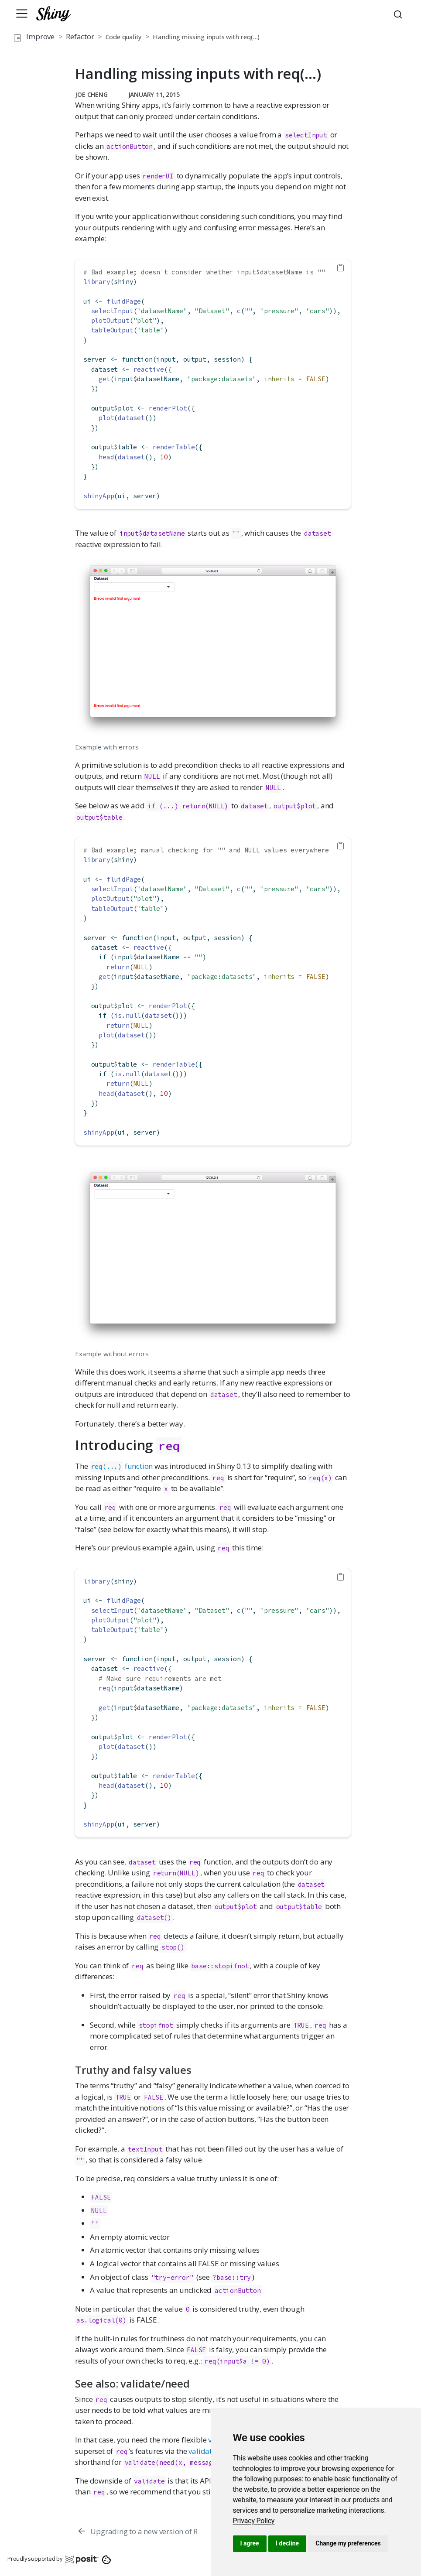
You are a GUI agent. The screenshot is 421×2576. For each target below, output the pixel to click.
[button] (339, 38)
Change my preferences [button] (347, 2543)
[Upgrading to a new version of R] (137, 2531)
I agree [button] (249, 2543)
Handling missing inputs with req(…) (206, 37)
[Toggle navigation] (22, 13)
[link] (254, 2521)
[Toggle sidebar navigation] (17, 38)
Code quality (124, 37)
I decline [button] (287, 2543)
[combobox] (399, 13)
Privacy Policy (254, 2521)
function (121, 1466)
